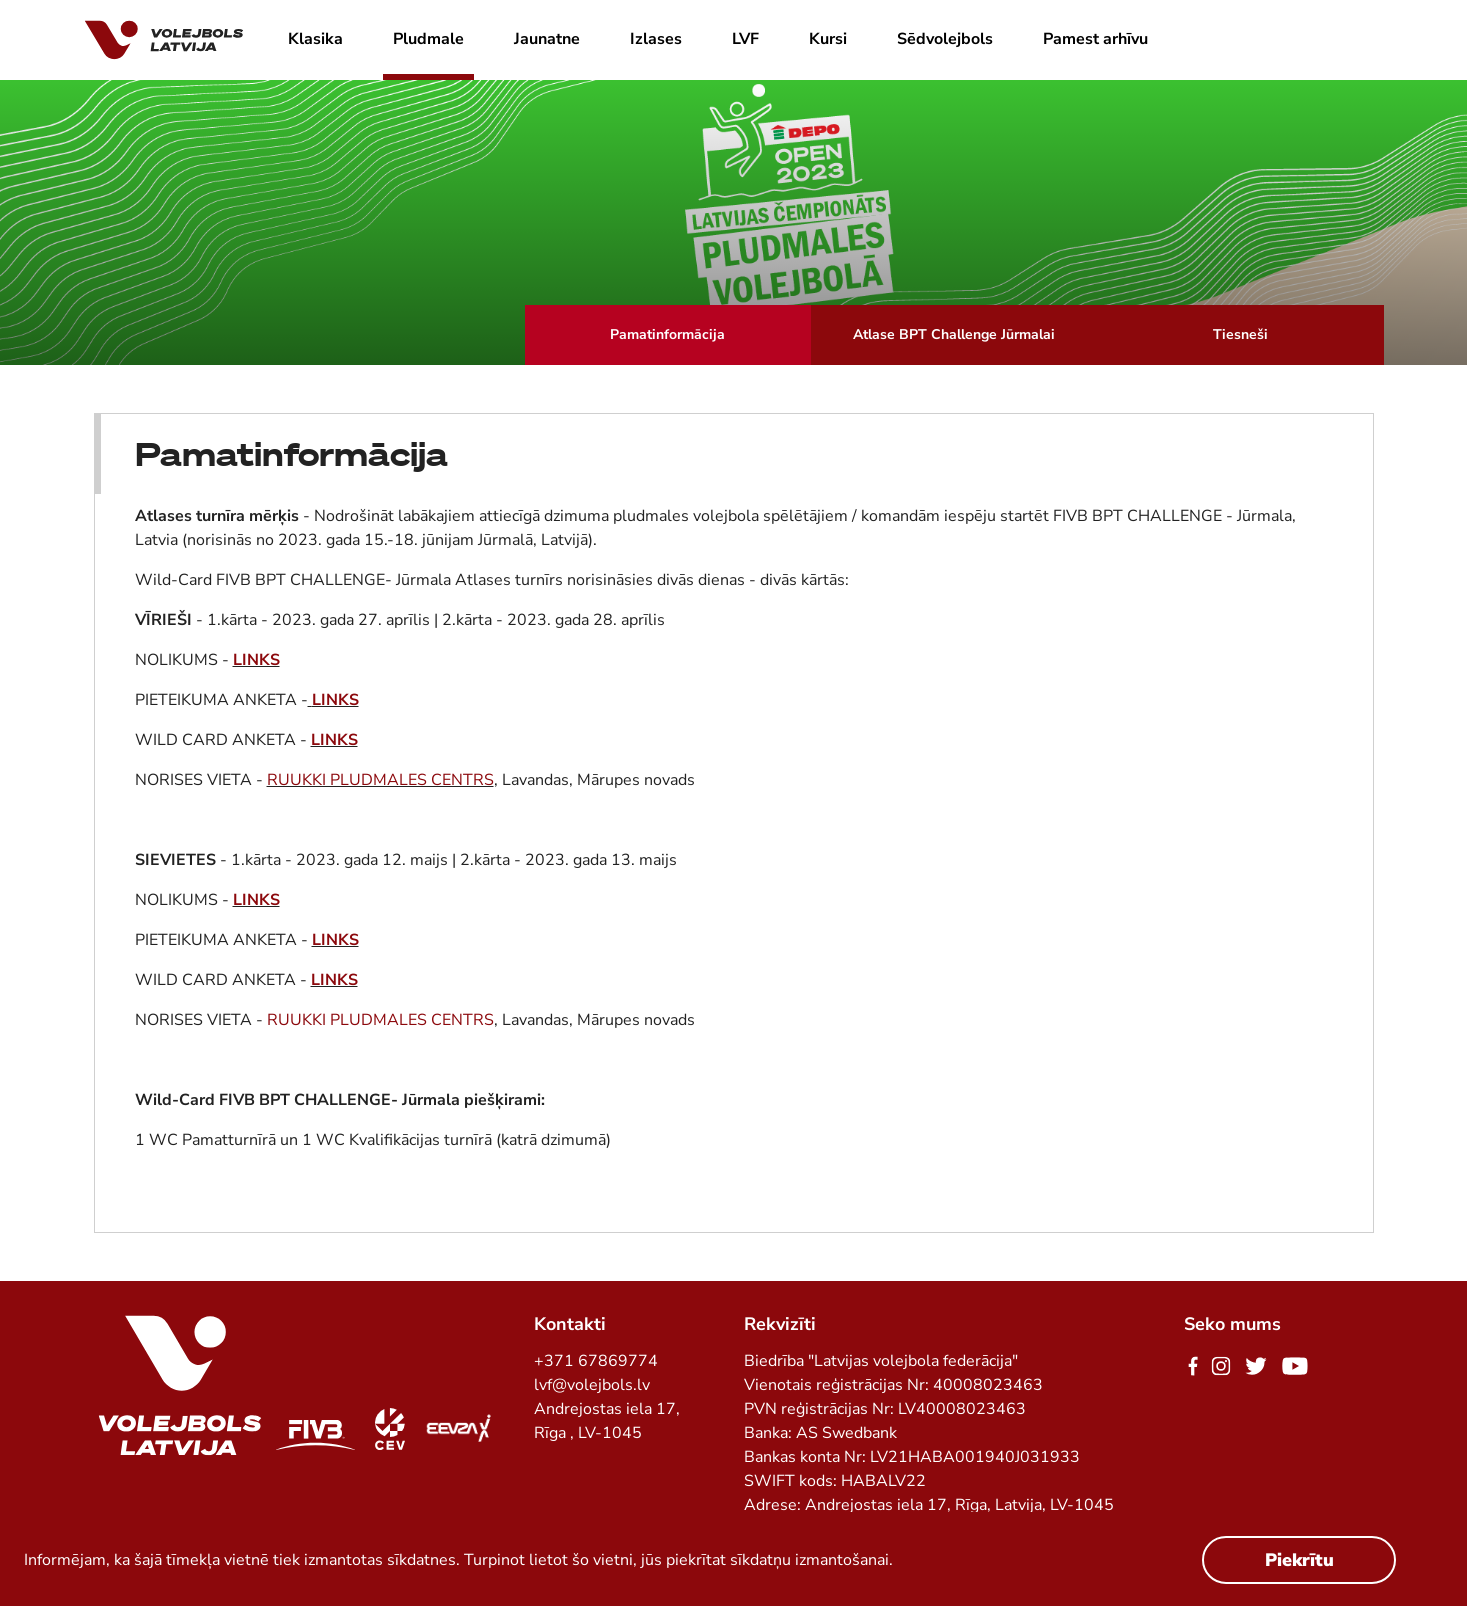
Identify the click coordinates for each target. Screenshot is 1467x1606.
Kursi (828, 39)
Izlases (656, 39)
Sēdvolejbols (945, 39)
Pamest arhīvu (1095, 39)
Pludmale (428, 39)
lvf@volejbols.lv (592, 1385)
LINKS (256, 660)
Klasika (315, 39)
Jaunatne (547, 39)
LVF (745, 39)
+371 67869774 (596, 1361)
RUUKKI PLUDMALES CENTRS (380, 780)
